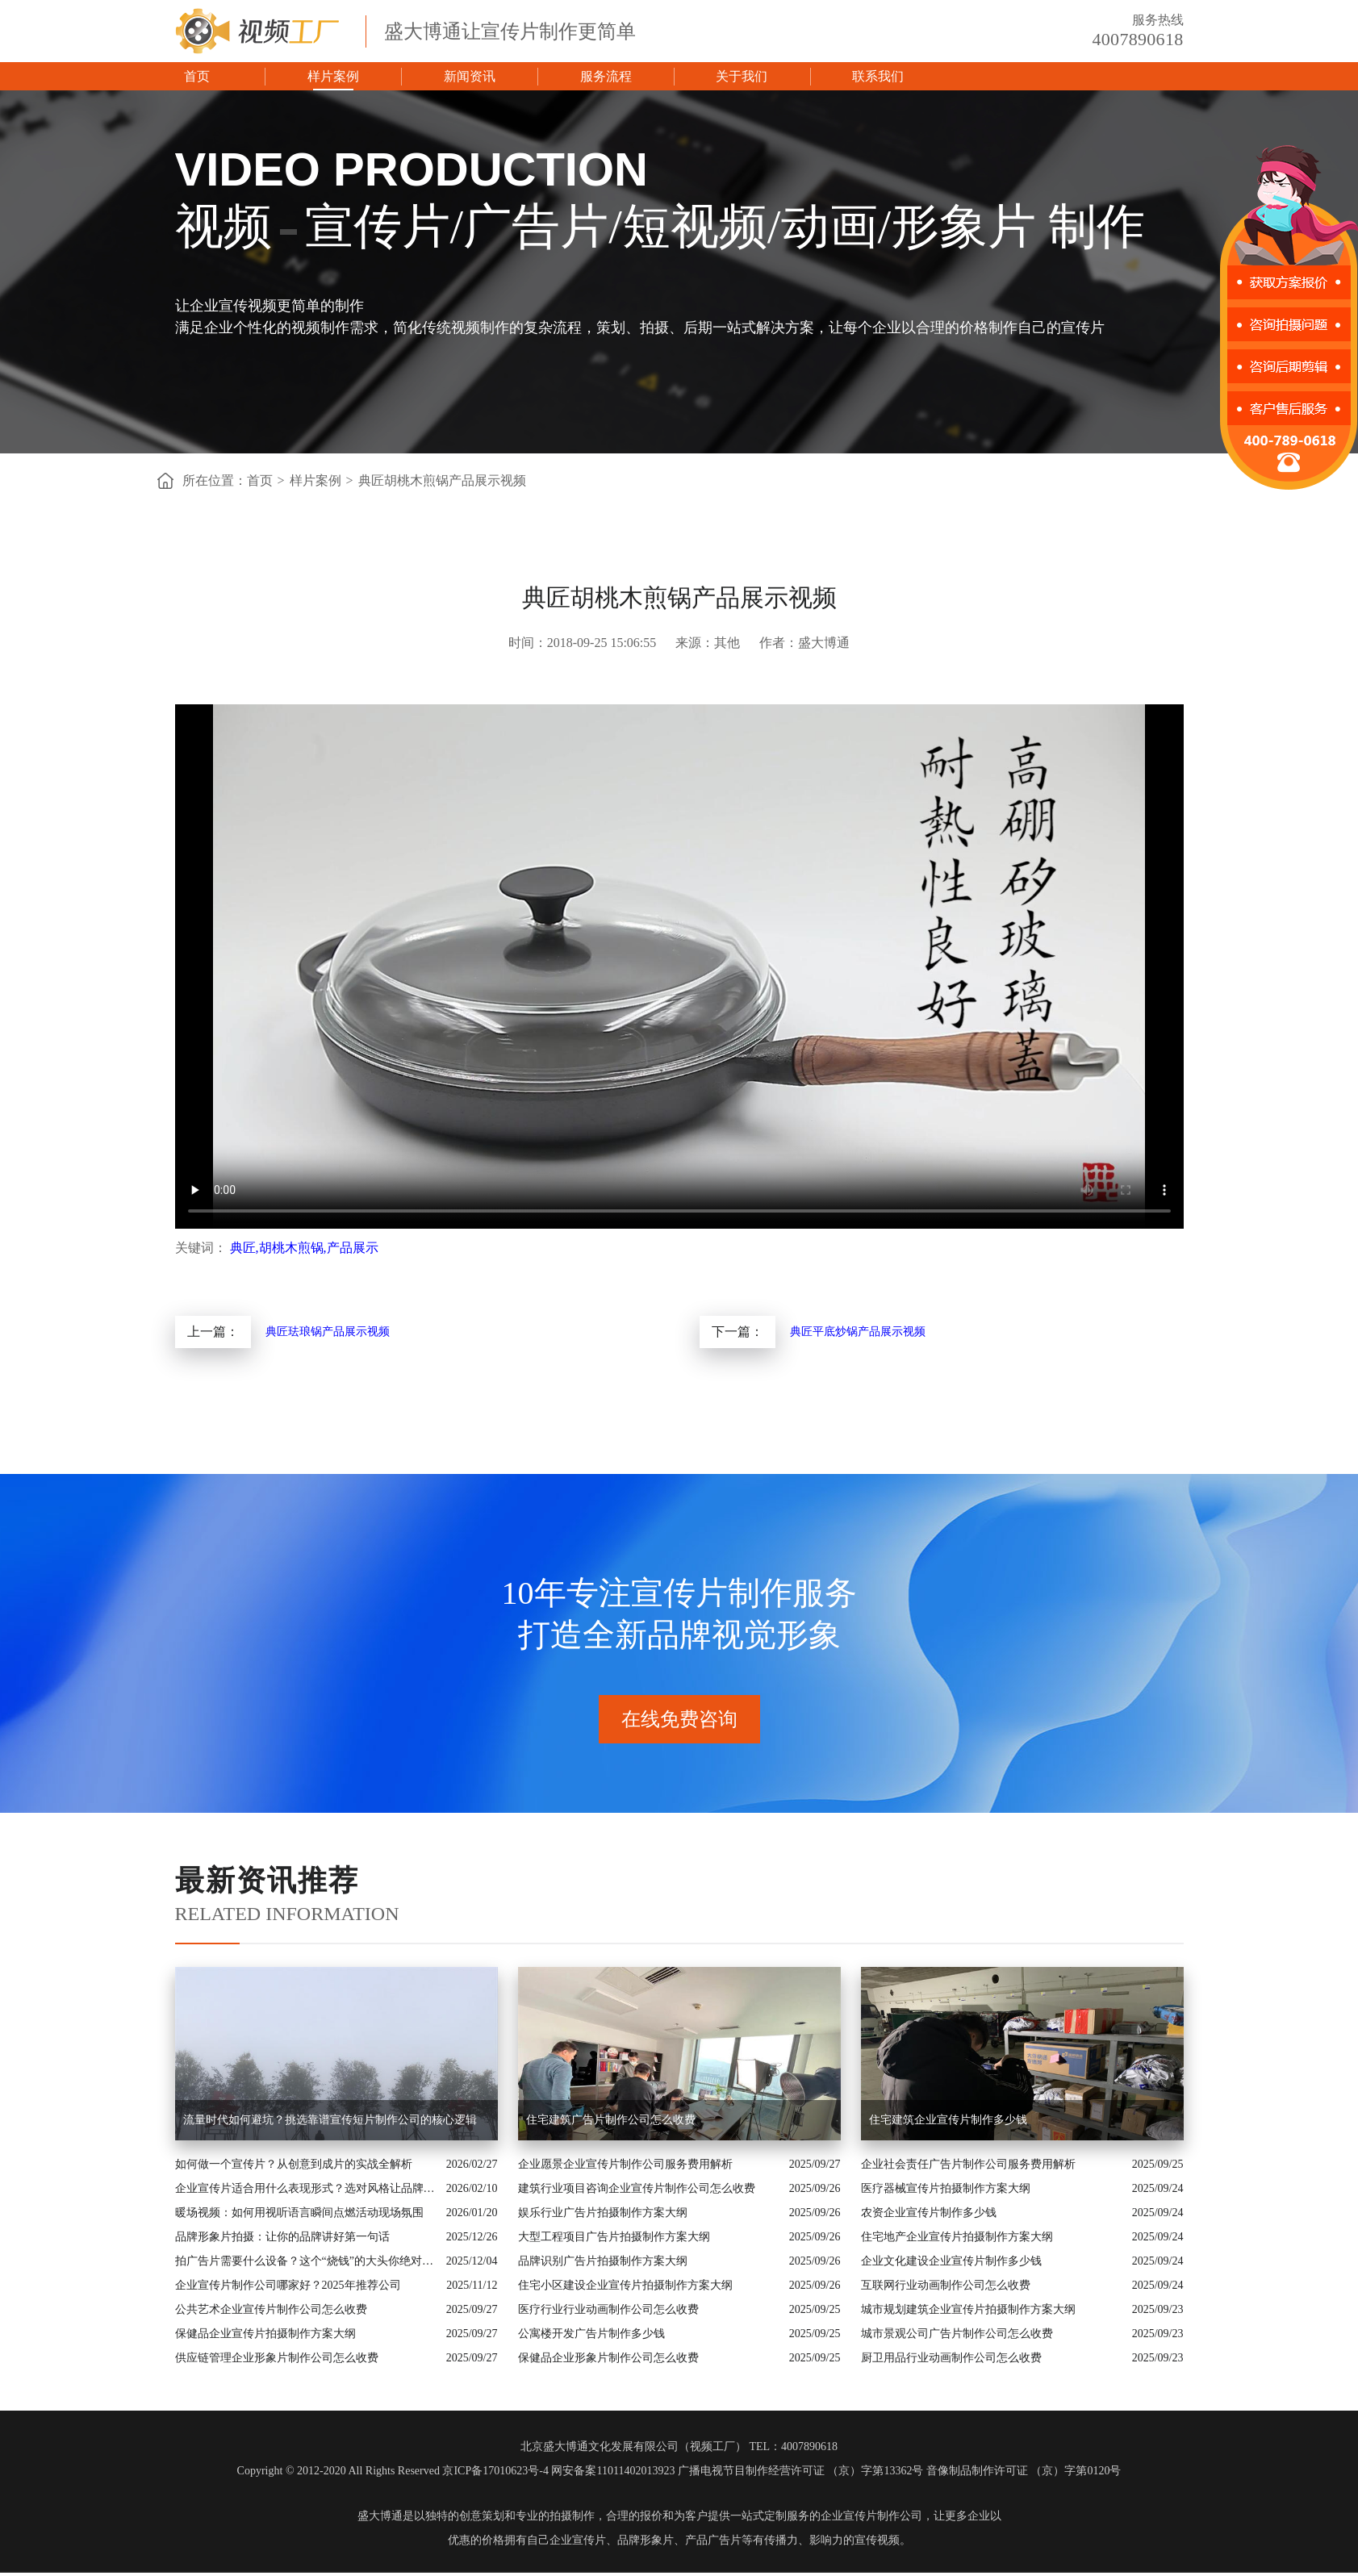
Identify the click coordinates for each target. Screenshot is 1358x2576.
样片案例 (333, 76)
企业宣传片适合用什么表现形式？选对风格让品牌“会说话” (306, 2188)
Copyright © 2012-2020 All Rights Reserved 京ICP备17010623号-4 (393, 2471)
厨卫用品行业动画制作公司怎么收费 (951, 2358)
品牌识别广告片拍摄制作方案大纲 (602, 2261)
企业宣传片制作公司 (871, 2516)
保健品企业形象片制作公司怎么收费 (608, 2358)
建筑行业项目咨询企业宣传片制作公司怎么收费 (636, 2188)
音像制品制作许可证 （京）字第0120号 (1024, 2471)
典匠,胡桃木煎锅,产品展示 (304, 1248)
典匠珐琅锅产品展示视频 (327, 1332)
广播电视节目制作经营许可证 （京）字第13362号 (801, 2471)
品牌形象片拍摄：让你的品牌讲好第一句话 (282, 2237)
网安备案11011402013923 (613, 2471)
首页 (197, 76)
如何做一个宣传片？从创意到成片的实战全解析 (293, 2164)
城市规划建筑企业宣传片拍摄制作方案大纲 (968, 2309)
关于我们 (741, 76)
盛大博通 (380, 2516)
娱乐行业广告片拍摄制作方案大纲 (602, 2213)
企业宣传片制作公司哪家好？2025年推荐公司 (288, 2285)
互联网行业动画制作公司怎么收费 (945, 2285)
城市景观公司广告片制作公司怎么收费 (957, 2334)
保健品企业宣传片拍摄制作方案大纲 (265, 2334)
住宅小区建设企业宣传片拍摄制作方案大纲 (625, 2285)
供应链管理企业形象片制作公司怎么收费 (276, 2358)
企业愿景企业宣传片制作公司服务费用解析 (625, 2164)
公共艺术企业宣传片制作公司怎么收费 (271, 2309)
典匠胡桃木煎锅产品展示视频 (442, 480)
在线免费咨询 (679, 1719)
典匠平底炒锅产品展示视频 (858, 1332)
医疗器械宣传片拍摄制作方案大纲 (945, 2188)
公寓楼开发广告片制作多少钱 (591, 2334)
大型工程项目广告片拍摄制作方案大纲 (614, 2237)
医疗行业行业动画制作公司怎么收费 (608, 2309)
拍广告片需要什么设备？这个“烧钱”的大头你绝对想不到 (306, 2261)
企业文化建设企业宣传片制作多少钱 (951, 2261)
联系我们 (878, 76)
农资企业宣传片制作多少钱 (929, 2213)
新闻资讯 (469, 76)
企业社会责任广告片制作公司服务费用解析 (968, 2164)
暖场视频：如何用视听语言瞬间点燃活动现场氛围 (299, 2213)
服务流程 (606, 76)
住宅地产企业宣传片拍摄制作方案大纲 (957, 2237)
